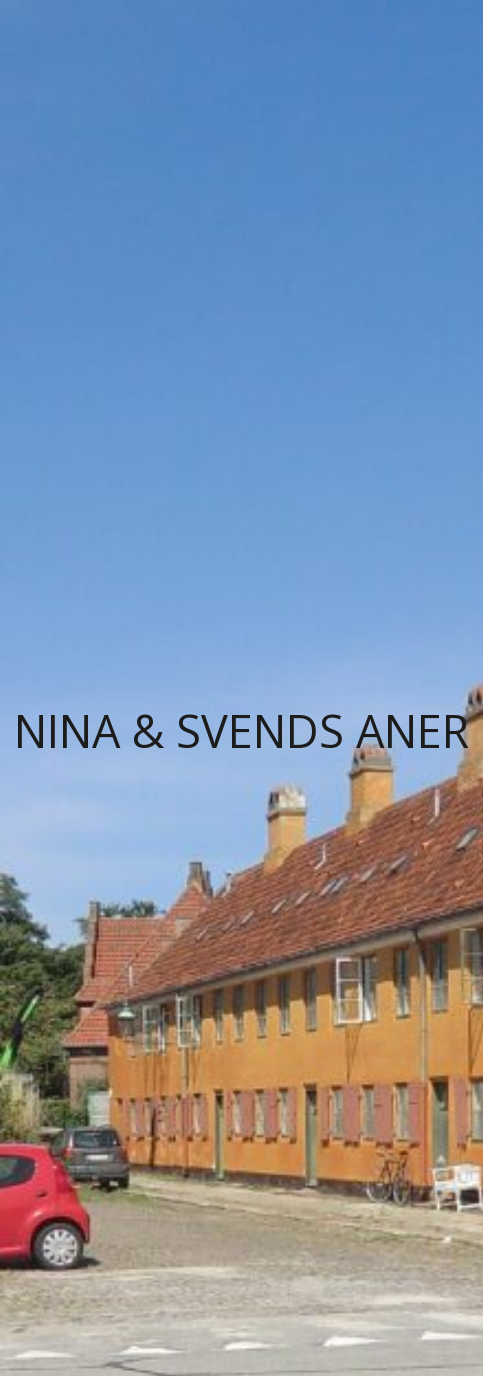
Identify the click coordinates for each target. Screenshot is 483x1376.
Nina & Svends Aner (241, 730)
